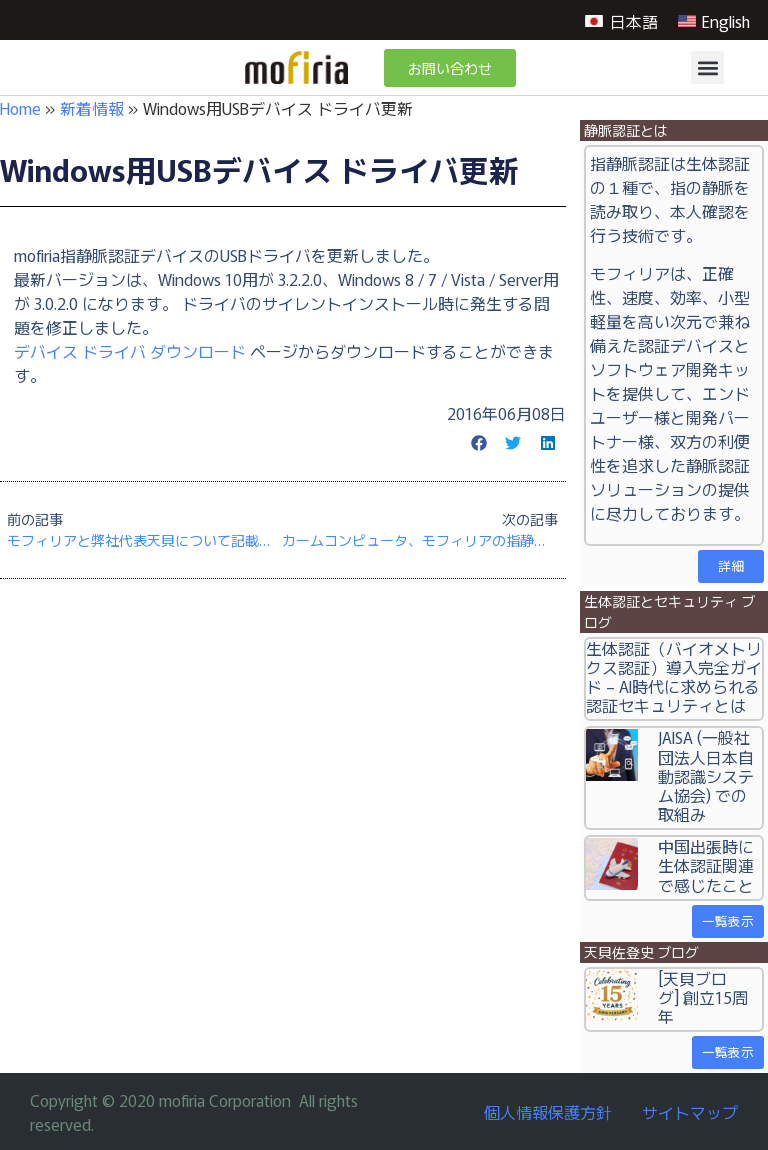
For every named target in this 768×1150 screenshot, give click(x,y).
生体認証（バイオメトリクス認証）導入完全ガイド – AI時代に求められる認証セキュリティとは (674, 677)
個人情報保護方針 (548, 1112)
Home (20, 108)
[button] (707, 67)
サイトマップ (690, 1112)
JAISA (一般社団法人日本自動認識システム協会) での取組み (706, 775)
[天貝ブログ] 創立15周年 (703, 997)
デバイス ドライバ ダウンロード (130, 351)
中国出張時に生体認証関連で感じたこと (706, 865)
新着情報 (92, 108)
